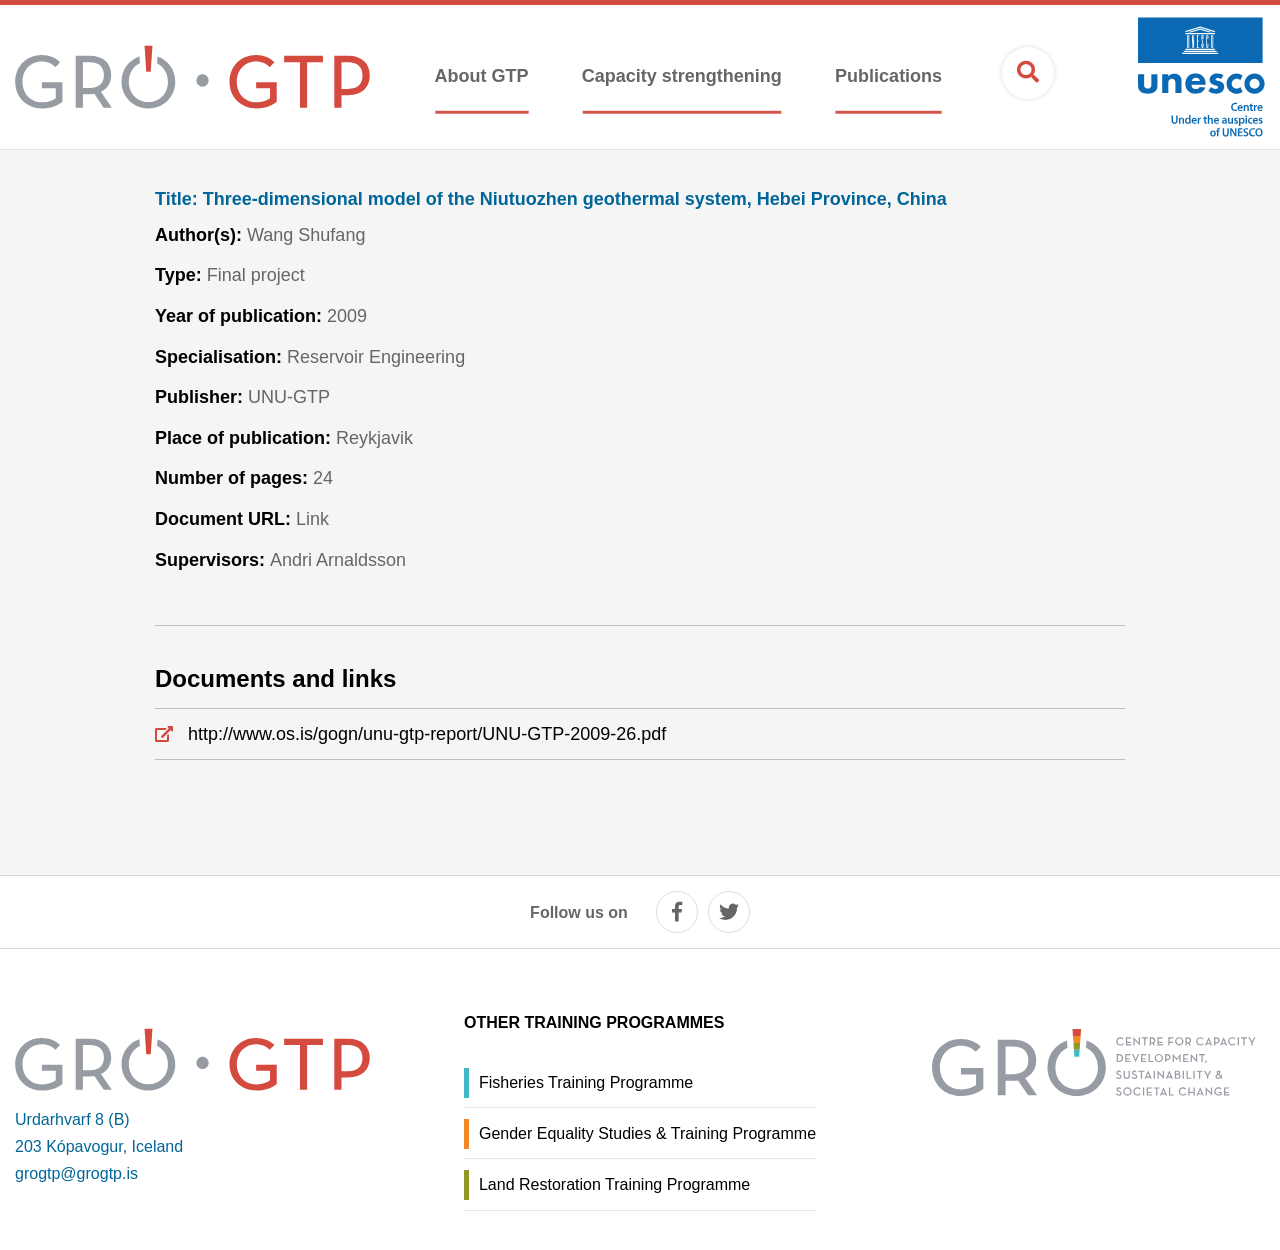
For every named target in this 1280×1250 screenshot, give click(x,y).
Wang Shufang (306, 235)
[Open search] (1028, 73)
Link (312, 519)
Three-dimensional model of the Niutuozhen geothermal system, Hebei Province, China (551, 199)
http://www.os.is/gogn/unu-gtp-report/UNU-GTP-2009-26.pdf (427, 734)
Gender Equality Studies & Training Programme (647, 1133)
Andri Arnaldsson (338, 560)
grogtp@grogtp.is (76, 1173)
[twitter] (729, 912)
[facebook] (677, 912)
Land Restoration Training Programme (614, 1184)
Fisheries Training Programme (586, 1082)
